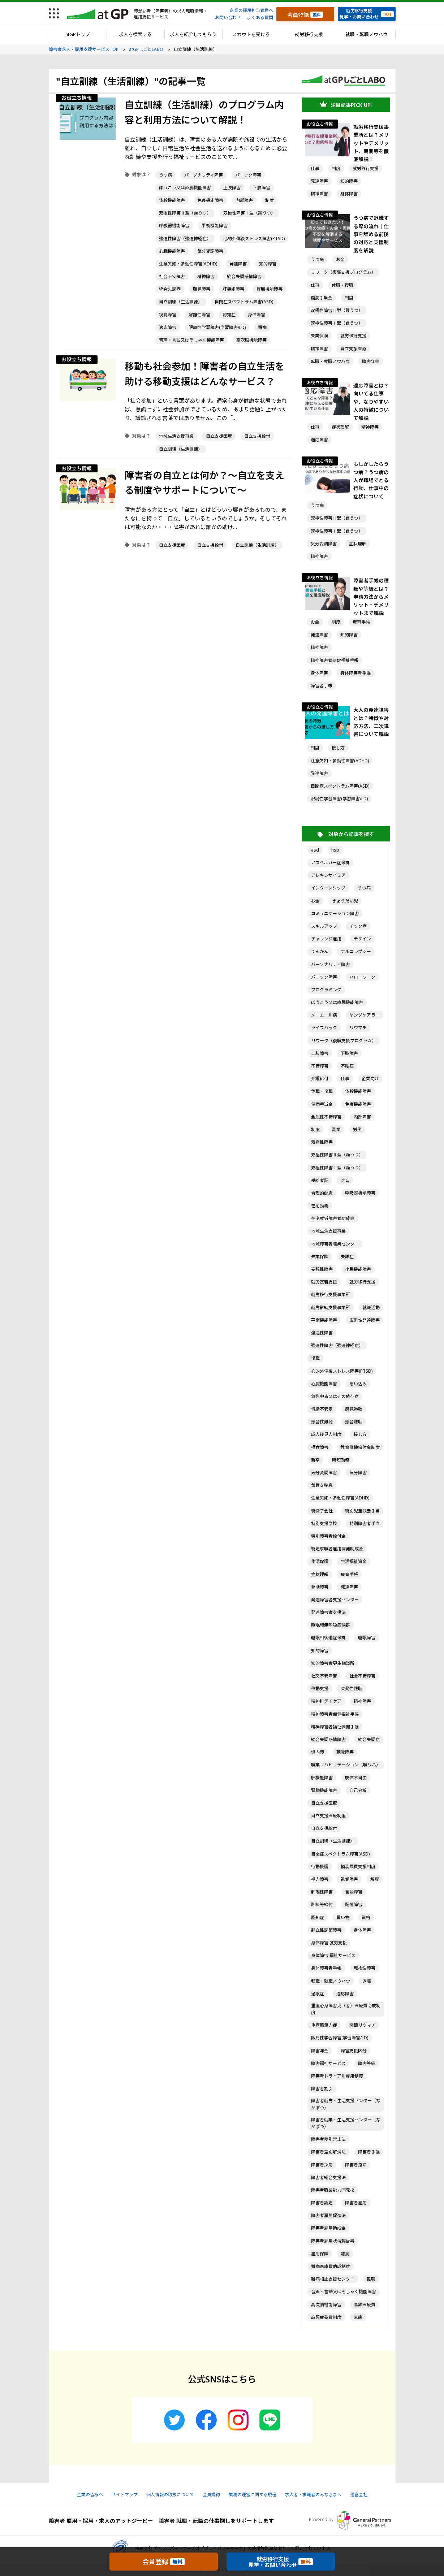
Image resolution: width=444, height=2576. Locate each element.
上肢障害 (232, 188)
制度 (269, 200)
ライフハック (324, 1028)
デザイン (362, 939)
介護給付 (319, 1078)
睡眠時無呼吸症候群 (330, 1625)
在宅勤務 (319, 1206)
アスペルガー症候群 (330, 863)
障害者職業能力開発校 (332, 2190)
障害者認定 (322, 2203)
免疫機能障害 (210, 200)
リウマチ (358, 1028)
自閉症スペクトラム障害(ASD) (244, 302)
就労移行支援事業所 (330, 1294)
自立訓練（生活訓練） (180, 302)
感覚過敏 (353, 1409)
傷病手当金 (321, 298)
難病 (262, 327)
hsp (335, 850)
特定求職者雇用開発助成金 (337, 1549)
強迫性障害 (322, 1333)
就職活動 (371, 1307)
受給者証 (319, 1180)
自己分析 (358, 1790)
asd (315, 850)
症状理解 (340, 427)
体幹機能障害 (172, 200)
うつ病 (165, 175)
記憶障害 (353, 1904)
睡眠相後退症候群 (328, 1638)
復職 (315, 1358)
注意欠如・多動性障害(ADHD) (188, 264)
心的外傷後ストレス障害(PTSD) (254, 238)
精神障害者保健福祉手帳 (334, 660)
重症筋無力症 (324, 2025)
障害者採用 (322, 2165)
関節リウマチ (362, 2025)
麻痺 (358, 2317)
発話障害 (319, 1587)
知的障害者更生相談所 (332, 1663)
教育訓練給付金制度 (360, 1447)
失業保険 (319, 336)
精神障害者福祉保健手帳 (335, 1727)
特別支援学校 (324, 1523)
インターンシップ (328, 888)
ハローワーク (362, 977)
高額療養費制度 (326, 2317)
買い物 (342, 1917)
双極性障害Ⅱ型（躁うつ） (185, 213)
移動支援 (319, 1688)
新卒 (315, 1460)
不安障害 (319, 1066)
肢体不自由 (356, 1778)
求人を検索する (135, 34)
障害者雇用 (356, 2203)
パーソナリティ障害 (203, 175)
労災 (357, 1129)
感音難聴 (353, 1422)
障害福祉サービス (328, 2063)
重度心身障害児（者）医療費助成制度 (345, 2009)
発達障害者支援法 (328, 1612)
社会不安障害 (172, 276)
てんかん (319, 951)
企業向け (370, 1078)
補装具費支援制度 (358, 1866)
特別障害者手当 (364, 1523)
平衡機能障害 (215, 225)
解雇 (374, 1879)
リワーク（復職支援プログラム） (343, 272)
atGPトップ (77, 34)
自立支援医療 (219, 436)
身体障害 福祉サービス (333, 1955)
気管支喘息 (322, 1485)
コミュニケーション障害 (335, 913)
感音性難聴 (322, 1422)
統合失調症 (170, 289)
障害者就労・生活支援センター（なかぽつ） (345, 2103)
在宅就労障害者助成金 (332, 1218)
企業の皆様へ (90, 2494)
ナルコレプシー (356, 951)
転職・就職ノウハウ (330, 361)
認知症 (229, 315)
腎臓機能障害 (270, 289)
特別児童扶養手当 (362, 1511)
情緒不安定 (322, 1409)
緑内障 (317, 1752)
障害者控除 (356, 2165)
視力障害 (319, 1879)
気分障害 (358, 1472)
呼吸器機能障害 (174, 225)
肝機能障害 (233, 289)
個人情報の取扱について (170, 2494)
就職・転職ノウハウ (366, 34)
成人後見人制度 (326, 1434)
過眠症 (317, 1994)
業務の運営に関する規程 (252, 2494)
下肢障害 (261, 188)
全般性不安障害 (326, 1117)
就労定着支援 (324, 1282)
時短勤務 (340, 1460)
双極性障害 (322, 1142)
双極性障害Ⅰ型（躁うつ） (249, 213)
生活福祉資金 (354, 1561)
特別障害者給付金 (328, 1536)
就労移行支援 (309, 34)
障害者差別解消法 (328, 2152)
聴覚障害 (201, 289)
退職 (366, 1981)
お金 (340, 259)
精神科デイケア (326, 1701)
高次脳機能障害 (251, 340)
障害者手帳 (321, 686)
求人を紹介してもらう (193, 34)
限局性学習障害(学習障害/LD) (217, 327)
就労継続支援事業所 (330, 1307)
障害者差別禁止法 (328, 2139)
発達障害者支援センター (335, 1600)
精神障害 (206, 276)
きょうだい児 (345, 901)
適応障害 (167, 327)
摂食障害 (319, 1447)
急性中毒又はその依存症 (335, 1396)
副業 (336, 1129)
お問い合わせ (228, 17)
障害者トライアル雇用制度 (337, 2076)
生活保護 (319, 1561)
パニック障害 (248, 175)
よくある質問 (260, 17)
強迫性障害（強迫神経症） (185, 238)
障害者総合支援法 (328, 2177)
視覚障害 (167, 315)
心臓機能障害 (172, 251)
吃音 (345, 1180)
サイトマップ (125, 2494)
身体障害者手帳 (355, 673)
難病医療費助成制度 (330, 2266)
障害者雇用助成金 (328, 2228)
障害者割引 (322, 2089)
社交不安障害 (324, 1676)
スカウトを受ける (251, 34)
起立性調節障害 (326, 1930)
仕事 (315, 168)
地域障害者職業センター (335, 1244)
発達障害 (238, 264)
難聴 (371, 2279)
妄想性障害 (322, 1269)
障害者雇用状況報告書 (332, 2241)
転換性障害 (364, 1968)
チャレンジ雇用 (326, 939)
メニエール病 (324, 1015)
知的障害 (267, 264)
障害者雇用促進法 (328, 2215)
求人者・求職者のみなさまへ (313, 2494)
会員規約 (211, 2494)
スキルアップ (324, 926)
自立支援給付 (257, 436)
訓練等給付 (322, 1904)
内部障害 (244, 200)
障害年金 (370, 361)
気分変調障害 (210, 251)
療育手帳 (361, 622)
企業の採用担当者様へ (251, 10)
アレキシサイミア (328, 875)
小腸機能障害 (358, 1269)
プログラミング (326, 990)
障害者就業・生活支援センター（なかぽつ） (345, 2123)
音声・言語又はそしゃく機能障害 (191, 340)
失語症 (347, 1257)
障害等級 (366, 2063)
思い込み (358, 1384)
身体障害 (256, 315)
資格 (366, 1917)
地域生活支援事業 (176, 436)
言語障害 (353, 1892)
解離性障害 (199, 315)
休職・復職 (342, 285)
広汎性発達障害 (364, 1320)
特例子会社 (322, 1511)
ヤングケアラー (364, 1015)
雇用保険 (319, 2254)
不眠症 (347, 1066)
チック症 (358, 926)
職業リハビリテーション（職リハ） (345, 1765)
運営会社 (358, 2494)
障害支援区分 (354, 2051)
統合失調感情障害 (244, 276)
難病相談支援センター (332, 2279)
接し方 (338, 748)
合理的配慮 (322, 1193)
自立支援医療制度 (328, 1816)
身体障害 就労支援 (329, 1943)
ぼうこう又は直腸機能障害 (185, 188)
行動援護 (319, 1866)
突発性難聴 (351, 1688)
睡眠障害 (366, 1638)
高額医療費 (364, 2305)
